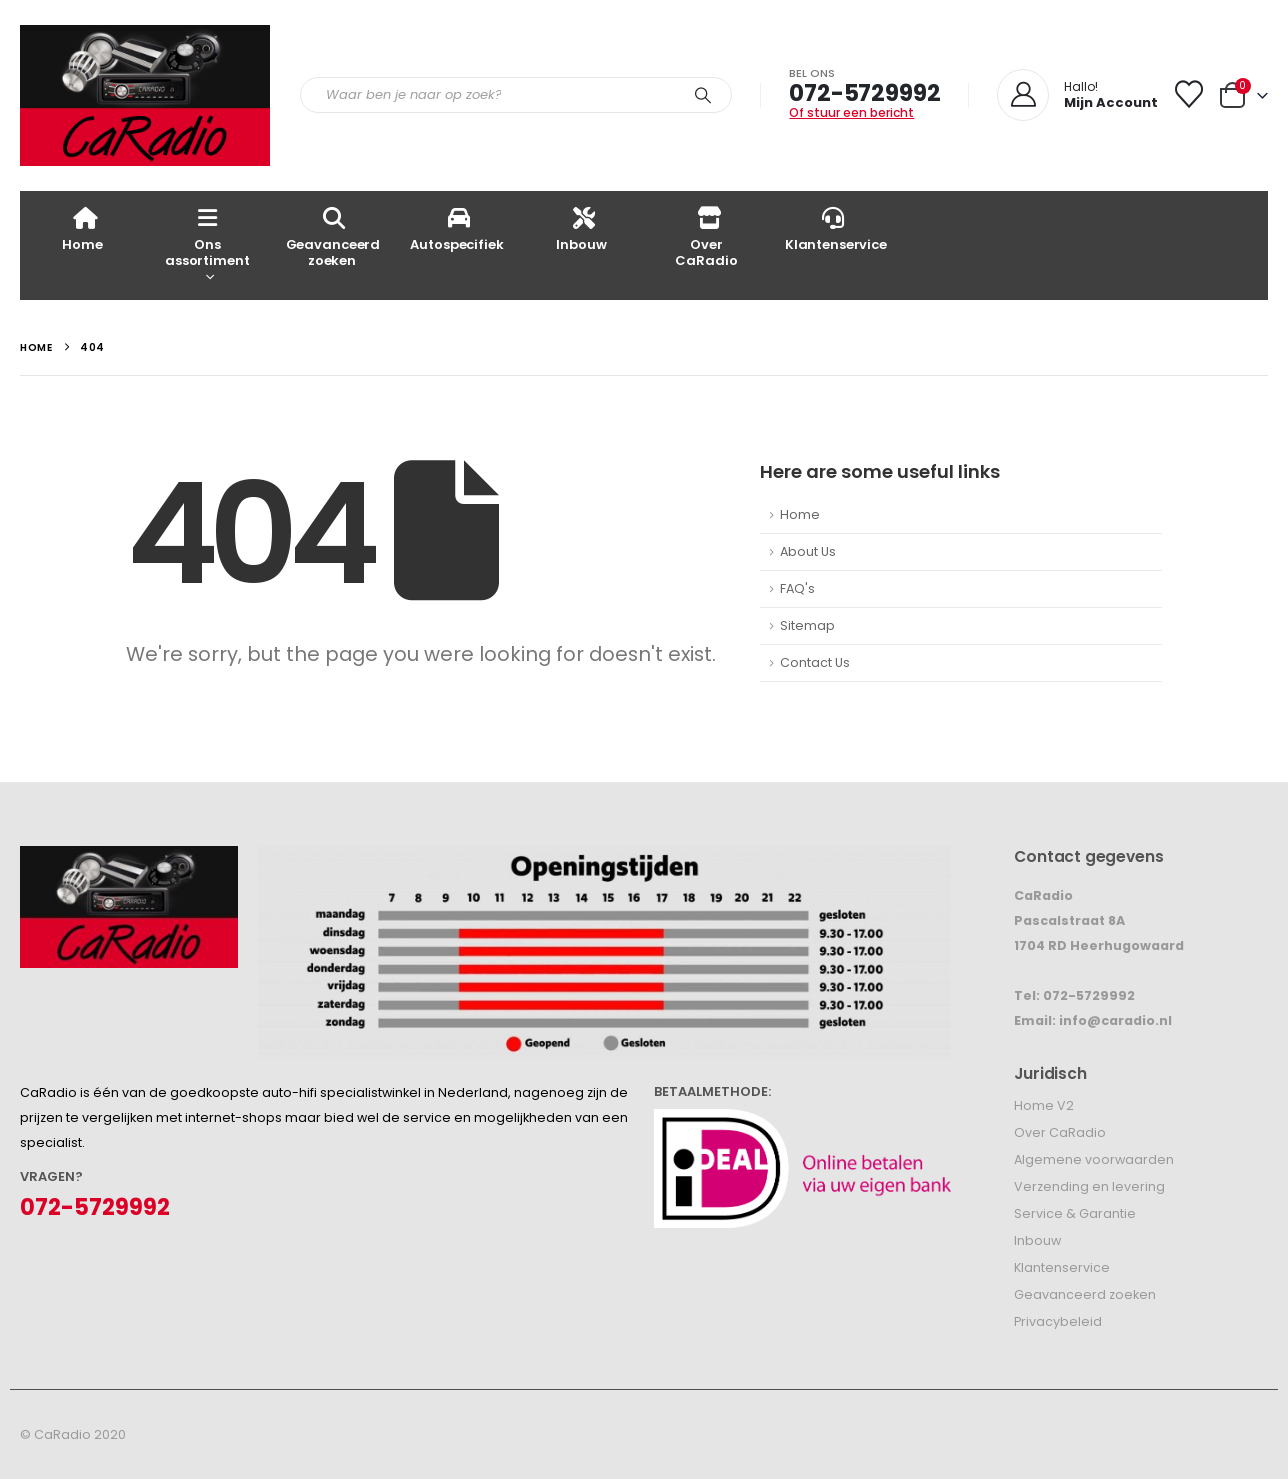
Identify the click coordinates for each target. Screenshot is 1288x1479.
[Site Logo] (145, 95)
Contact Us (815, 662)
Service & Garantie (1075, 1213)
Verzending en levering (1089, 1186)
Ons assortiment (207, 236)
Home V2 (1044, 1105)
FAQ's (797, 588)
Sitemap (807, 625)
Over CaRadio (706, 236)
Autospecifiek (456, 228)
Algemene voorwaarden (1094, 1159)
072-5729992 (864, 93)
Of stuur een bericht (851, 112)
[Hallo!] (1077, 95)
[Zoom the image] (129, 858)
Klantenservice (836, 228)
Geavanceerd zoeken (333, 236)
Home (82, 228)
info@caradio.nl (1115, 1020)
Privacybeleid (1058, 1321)
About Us (808, 551)
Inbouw (581, 228)
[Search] (703, 95)
